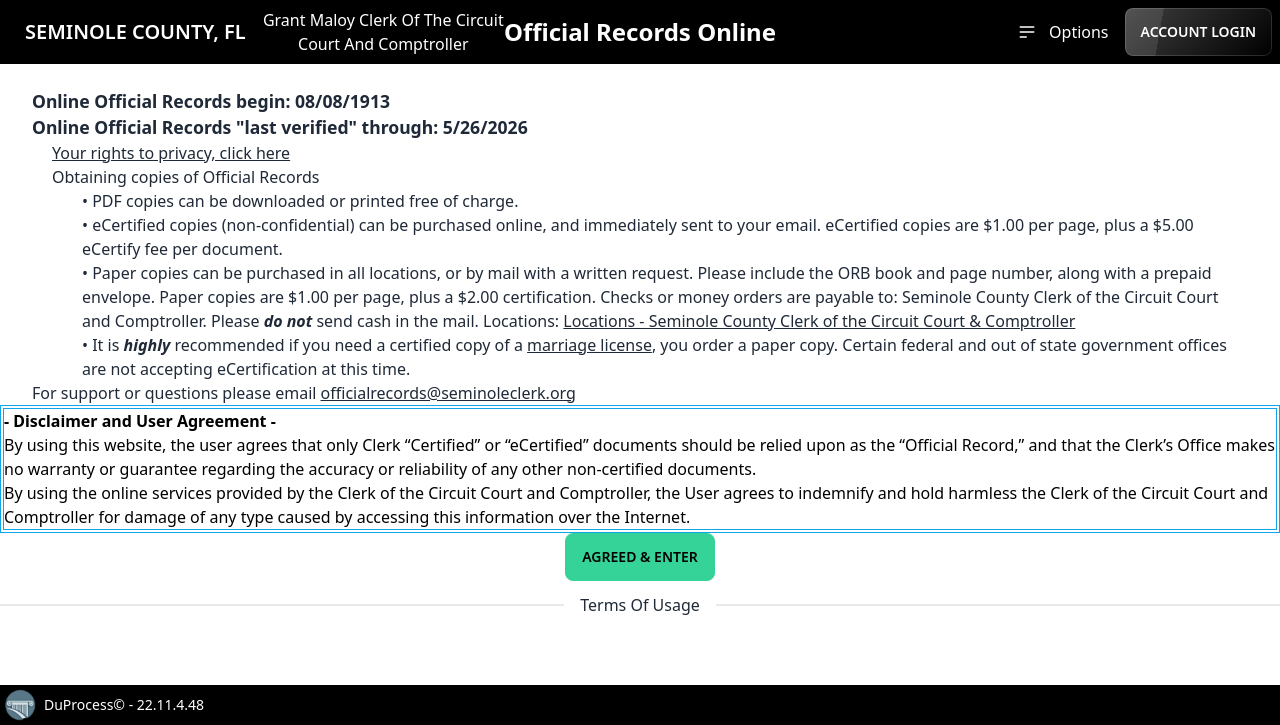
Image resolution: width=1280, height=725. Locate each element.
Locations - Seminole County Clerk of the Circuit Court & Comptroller (819, 321)
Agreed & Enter (640, 556)
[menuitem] (1062, 32)
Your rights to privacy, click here (171, 153)
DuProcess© (84, 704)
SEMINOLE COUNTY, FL (135, 31)
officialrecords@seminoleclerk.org (448, 393)
